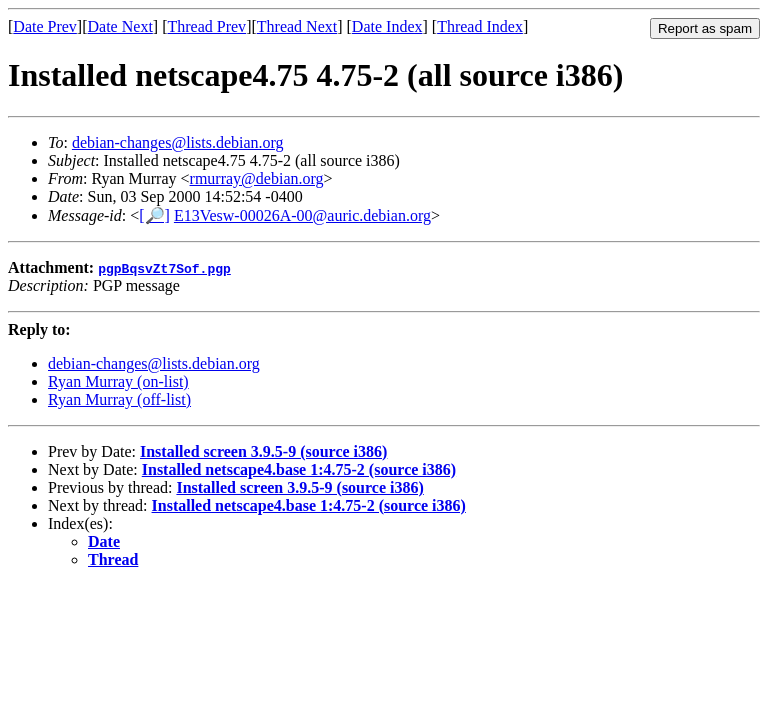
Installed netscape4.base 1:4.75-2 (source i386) (299, 469)
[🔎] (154, 215)
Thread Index (480, 26)
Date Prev (45, 26)
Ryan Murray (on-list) (118, 381)
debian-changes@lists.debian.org (178, 142)
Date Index (387, 26)
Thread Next (297, 26)
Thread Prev (206, 26)
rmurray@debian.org (257, 178)
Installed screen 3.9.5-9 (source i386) (263, 451)
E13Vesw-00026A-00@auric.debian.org (302, 215)
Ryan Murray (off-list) (119, 399)
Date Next (120, 26)
